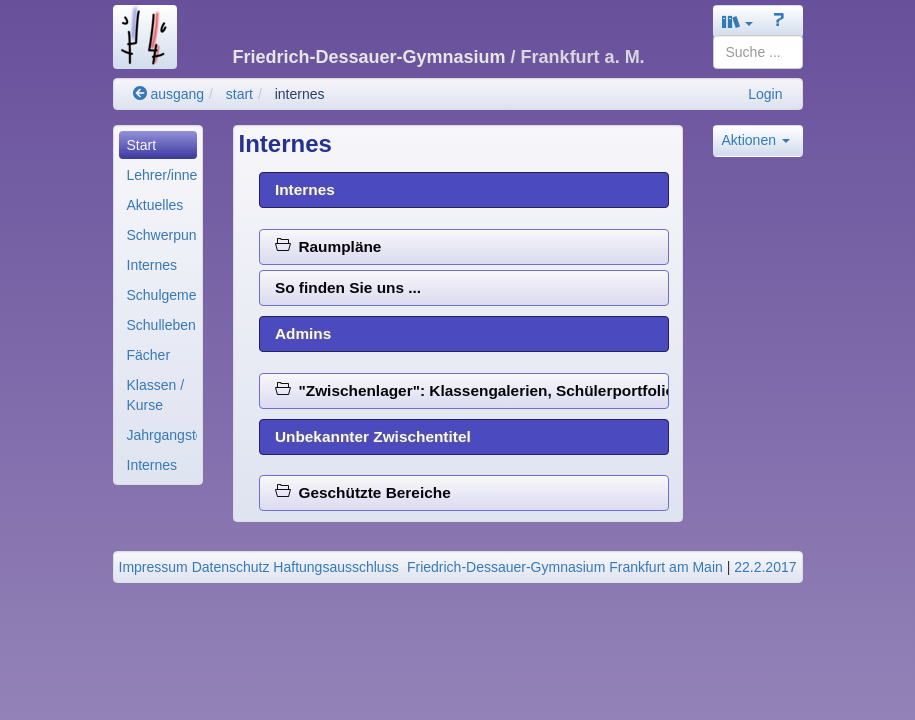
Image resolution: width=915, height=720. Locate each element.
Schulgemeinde (162, 295)
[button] (738, 21)
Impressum (153, 567)
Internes (152, 265)
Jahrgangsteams (162, 435)
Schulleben (161, 325)
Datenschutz (231, 567)
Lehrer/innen (162, 175)
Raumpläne (328, 246)
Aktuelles (155, 205)
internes (300, 94)
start (239, 94)
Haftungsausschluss (335, 567)
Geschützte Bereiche (363, 492)
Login (765, 94)
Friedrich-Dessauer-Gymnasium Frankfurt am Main (565, 567)
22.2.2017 (765, 567)
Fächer (149, 355)
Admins (303, 333)
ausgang (169, 94)
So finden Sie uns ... (348, 287)
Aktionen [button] (756, 140)
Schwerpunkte (162, 235)
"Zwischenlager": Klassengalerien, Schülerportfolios (472, 390)
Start (142, 145)
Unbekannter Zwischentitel (373, 436)
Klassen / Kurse (156, 395)
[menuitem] (158, 145)
